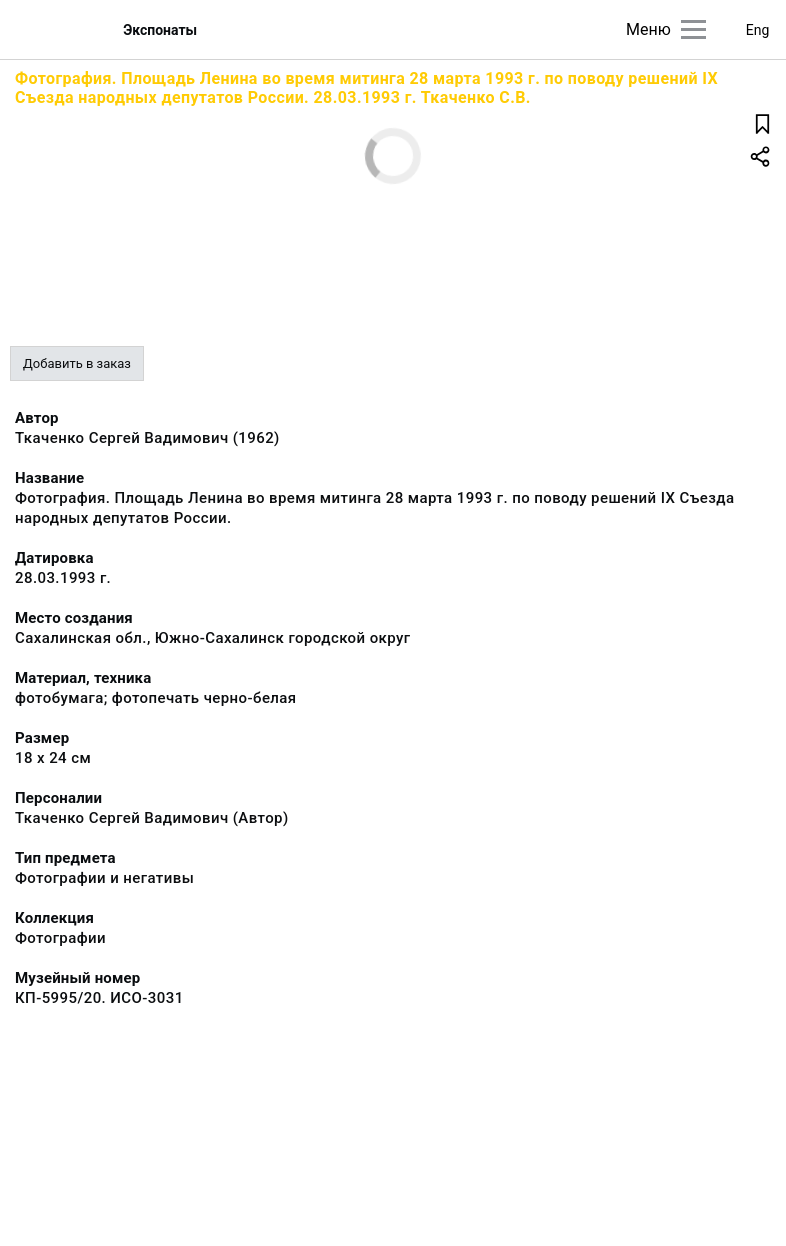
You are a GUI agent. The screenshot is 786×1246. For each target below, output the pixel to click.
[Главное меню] (693, 29)
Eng (758, 30)
